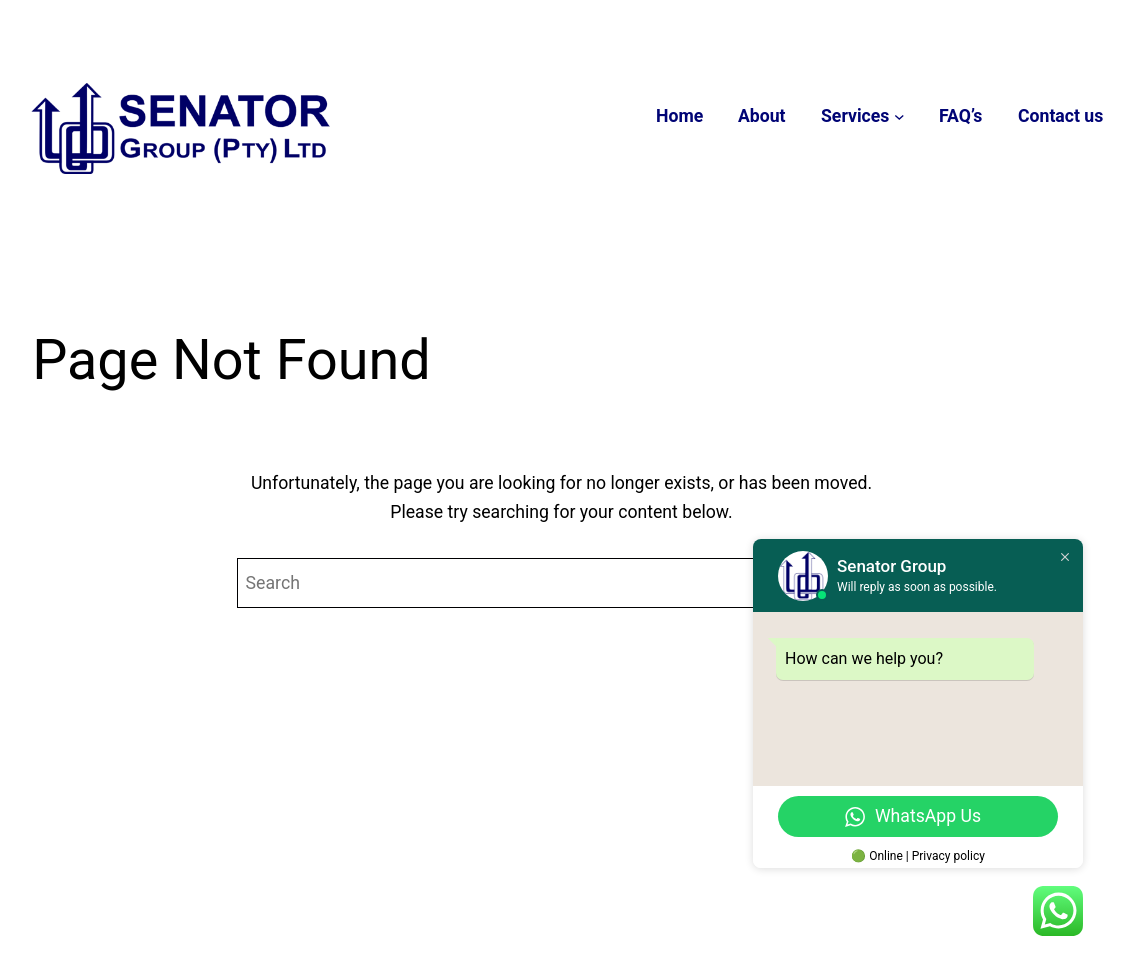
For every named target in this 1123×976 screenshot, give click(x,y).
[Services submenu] (899, 116)
